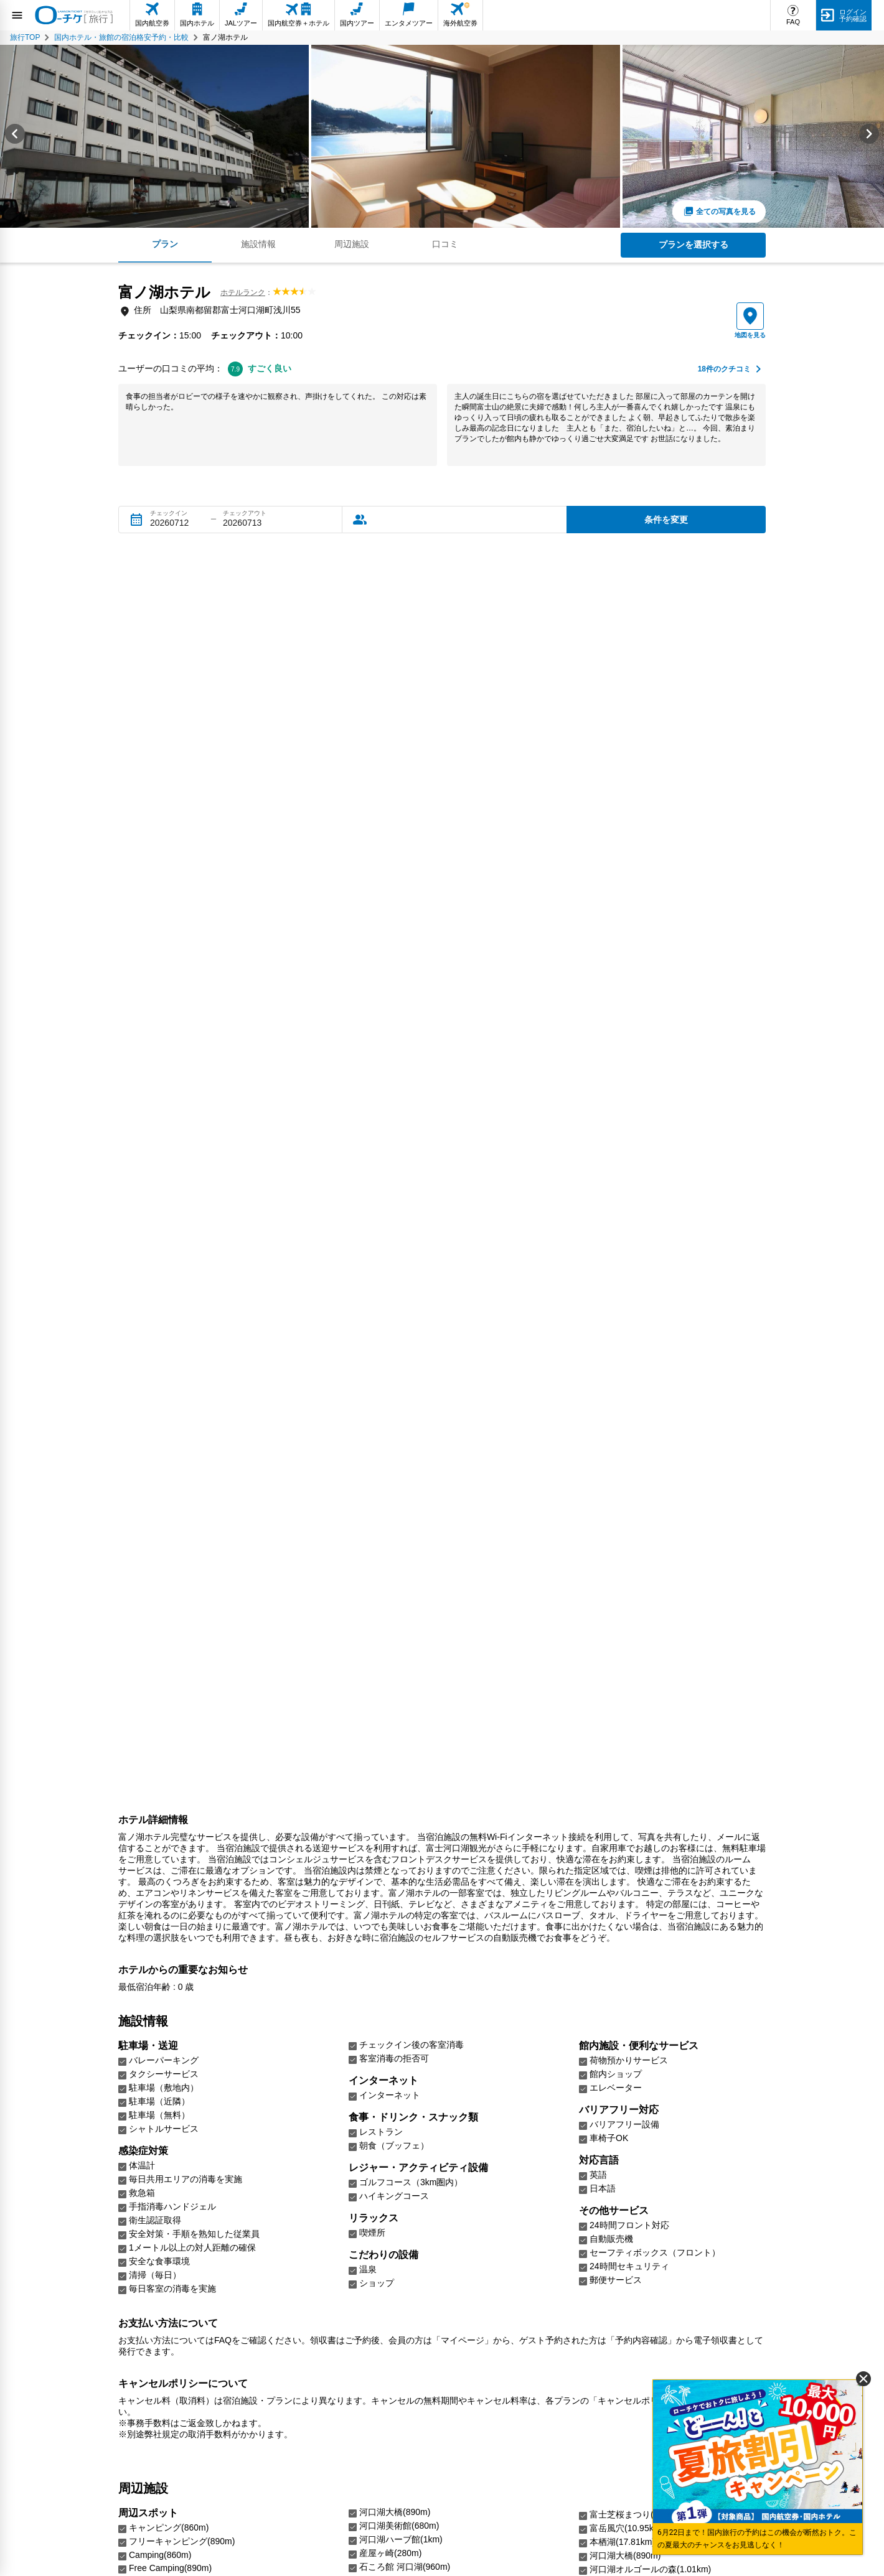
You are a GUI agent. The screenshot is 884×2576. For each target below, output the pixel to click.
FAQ (793, 22)
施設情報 (258, 244)
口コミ (445, 244)
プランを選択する (693, 245)
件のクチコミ (724, 369)
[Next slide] (869, 136)
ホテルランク (242, 292)
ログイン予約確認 (853, 15)
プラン (165, 244)
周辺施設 (351, 244)
